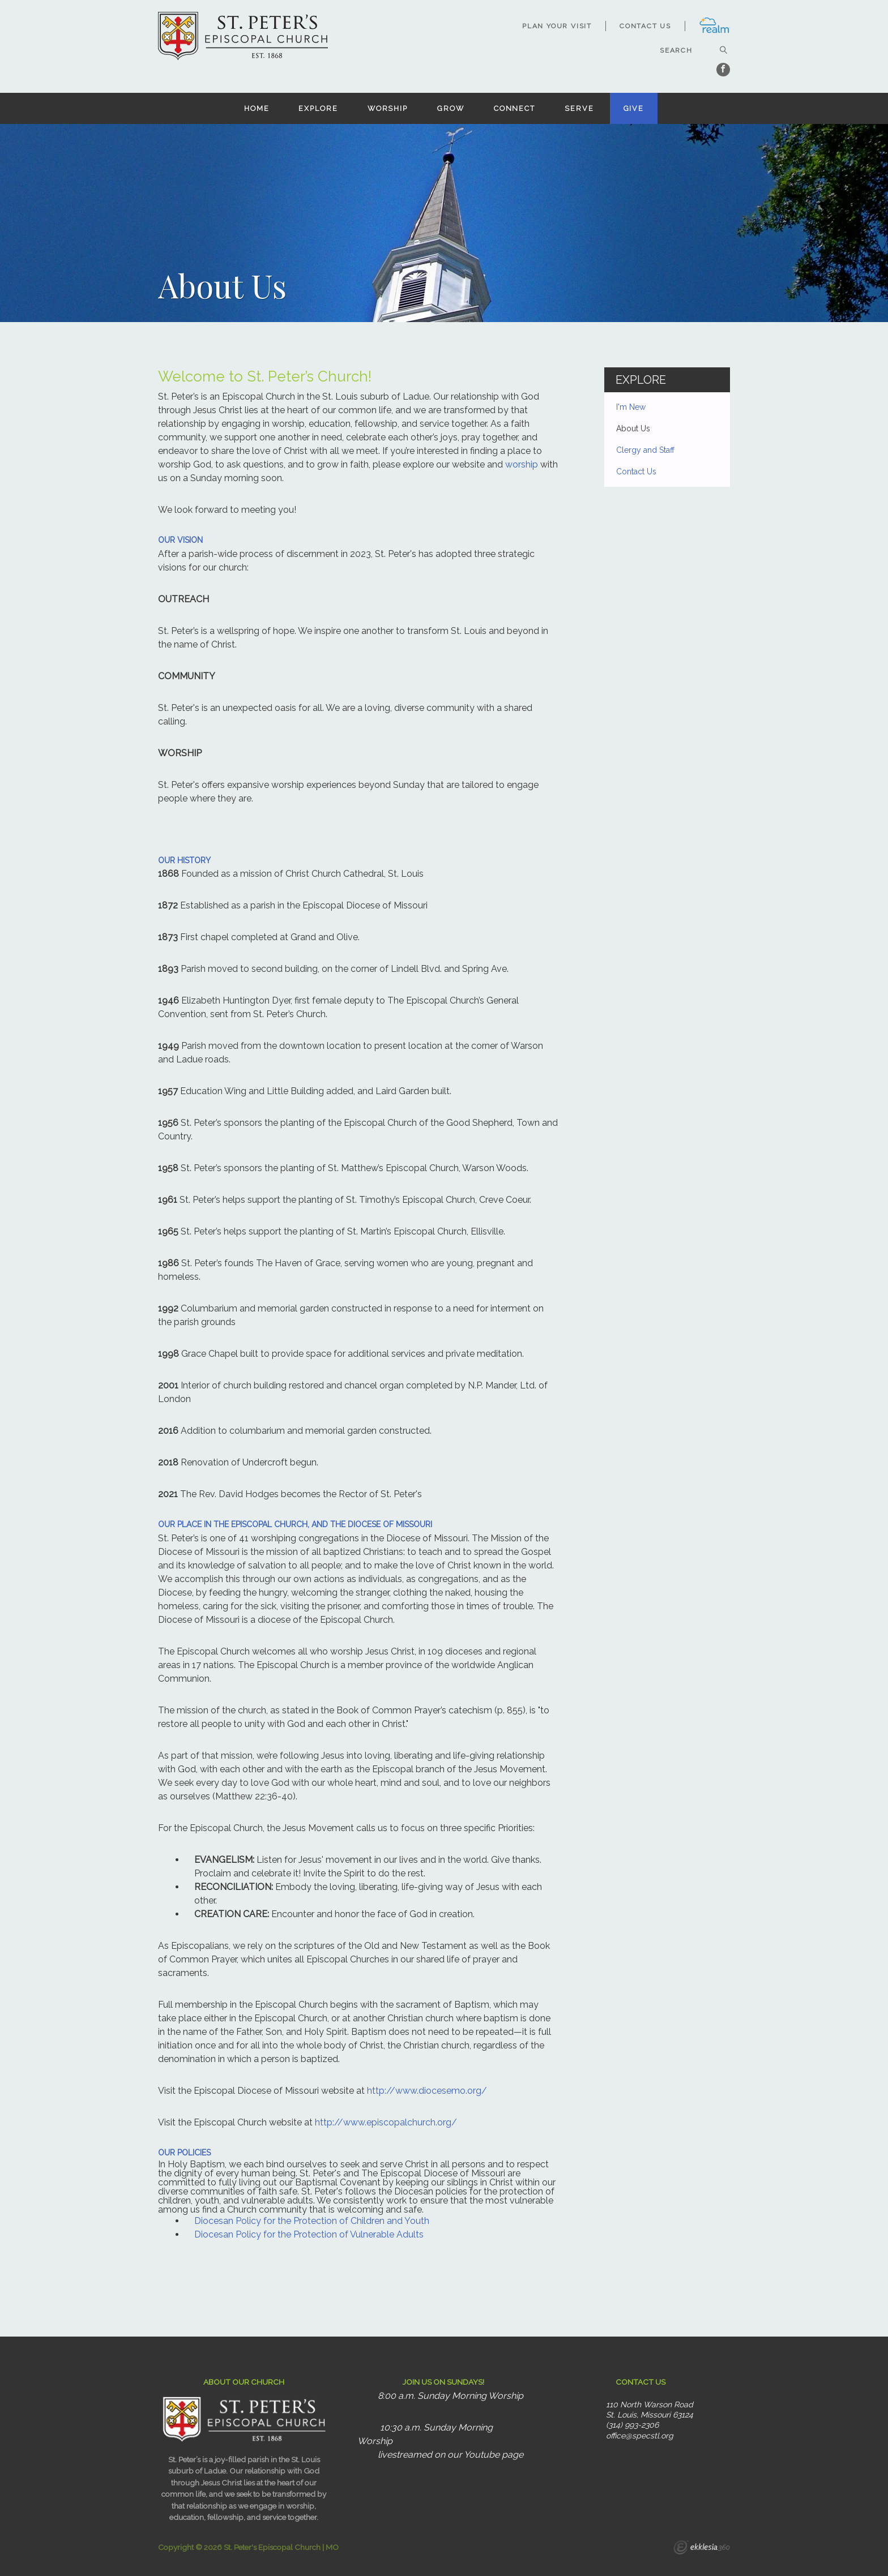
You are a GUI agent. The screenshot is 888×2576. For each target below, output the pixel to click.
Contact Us (645, 26)
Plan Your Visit (557, 26)
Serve (579, 108)
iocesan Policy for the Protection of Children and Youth (315, 2220)
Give (634, 108)
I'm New (631, 407)
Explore (318, 108)
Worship (388, 108)
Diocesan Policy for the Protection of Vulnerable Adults (309, 2234)
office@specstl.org (639, 2435)
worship (521, 464)
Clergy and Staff (645, 450)
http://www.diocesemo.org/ (427, 2090)
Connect (514, 108)
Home (257, 108)
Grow (450, 108)
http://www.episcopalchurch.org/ (386, 2122)
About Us (633, 428)
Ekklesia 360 (701, 2548)
